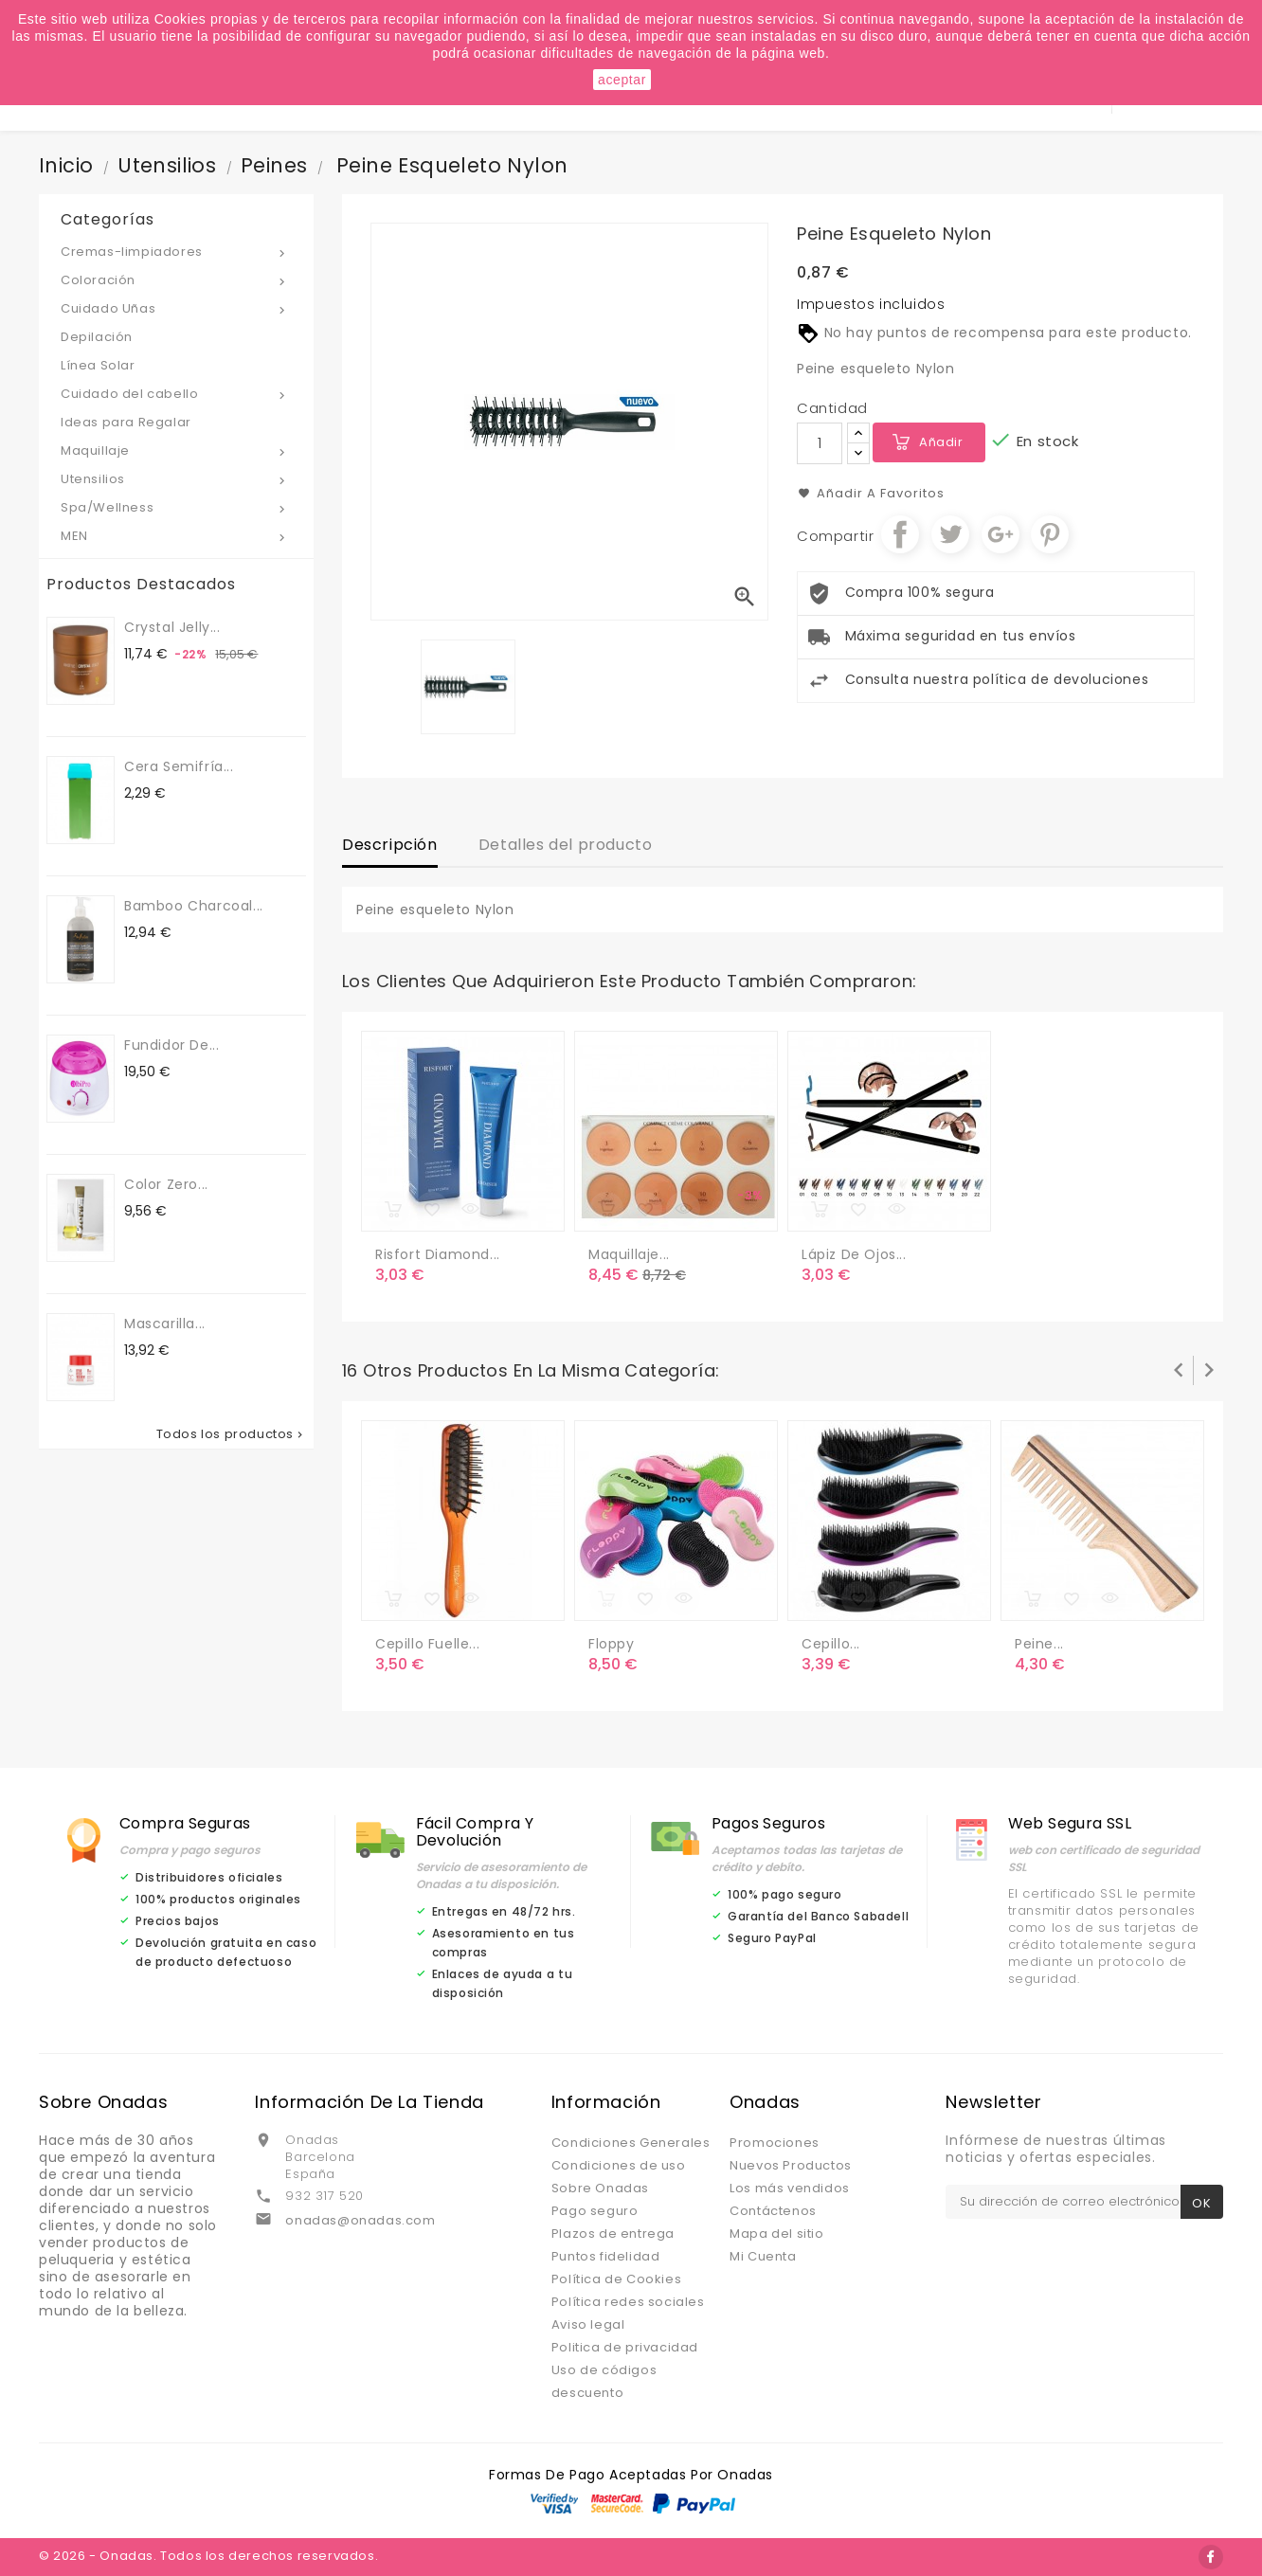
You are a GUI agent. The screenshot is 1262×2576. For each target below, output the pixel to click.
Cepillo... (831, 1643)
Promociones (775, 2143)
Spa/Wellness (176, 508)
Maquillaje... (629, 1254)
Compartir (900, 534)
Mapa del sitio (776, 2234)
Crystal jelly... (172, 627)
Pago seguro (595, 2211)
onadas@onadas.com (360, 2220)
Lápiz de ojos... (854, 1254)
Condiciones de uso (618, 2165)
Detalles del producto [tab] (565, 845)
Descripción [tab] (390, 845)
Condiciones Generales (631, 2143)
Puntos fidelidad (605, 2256)
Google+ (1000, 534)
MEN (176, 537)
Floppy (611, 1643)
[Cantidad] (819, 443)
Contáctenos (773, 2211)
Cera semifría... (179, 766)
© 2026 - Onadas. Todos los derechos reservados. (208, 2556)
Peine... (1039, 1643)
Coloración (176, 281)
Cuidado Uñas (176, 309)
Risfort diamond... (437, 1254)
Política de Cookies (616, 2279)
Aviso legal (588, 2324)
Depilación (97, 337)
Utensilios (176, 480)
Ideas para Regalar (126, 422)
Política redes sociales (628, 2302)
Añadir (941, 442)
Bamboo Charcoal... (193, 905)
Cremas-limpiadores (176, 252)
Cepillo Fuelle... (427, 1643)
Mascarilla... (165, 1323)
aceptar (622, 79)
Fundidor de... (171, 1045)
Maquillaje (176, 451)
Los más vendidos (790, 2188)
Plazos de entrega (613, 2234)
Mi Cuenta (763, 2256)
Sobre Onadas (600, 2188)
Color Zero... (166, 1184)
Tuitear (950, 534)
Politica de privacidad (624, 2347)
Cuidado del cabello (176, 395)
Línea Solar (98, 365)
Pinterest (1050, 534)
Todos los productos (231, 1434)
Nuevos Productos (791, 2165)
